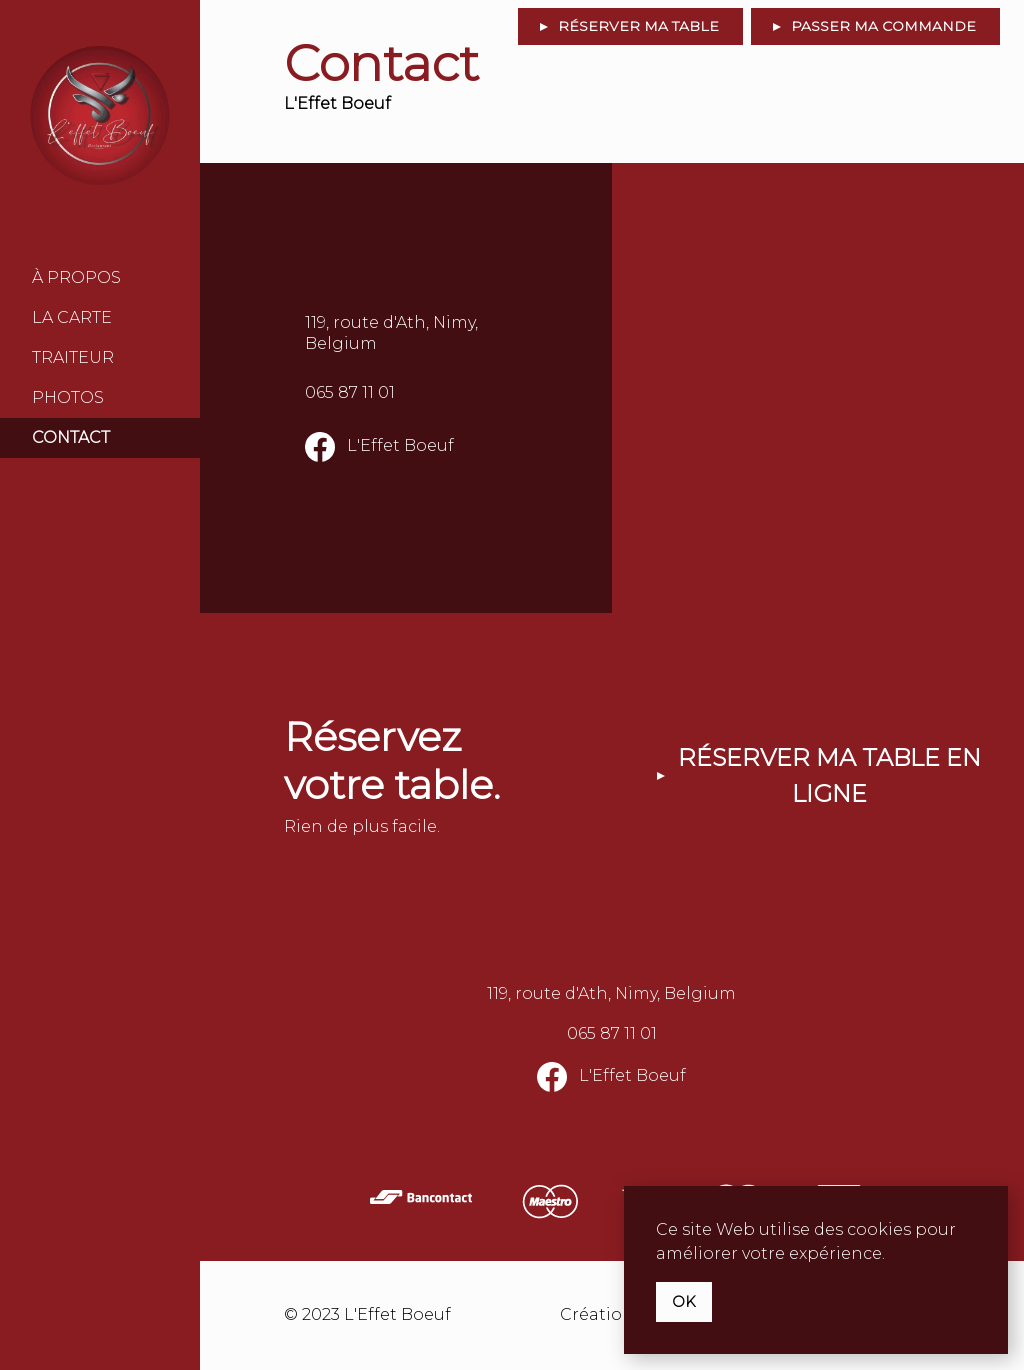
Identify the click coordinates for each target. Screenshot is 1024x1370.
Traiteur (73, 357)
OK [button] (684, 1302)
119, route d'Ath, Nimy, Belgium (391, 333)
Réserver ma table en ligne (829, 775)
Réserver (638, 26)
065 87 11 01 (350, 392)
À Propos (76, 277)
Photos (68, 397)
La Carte (72, 317)
